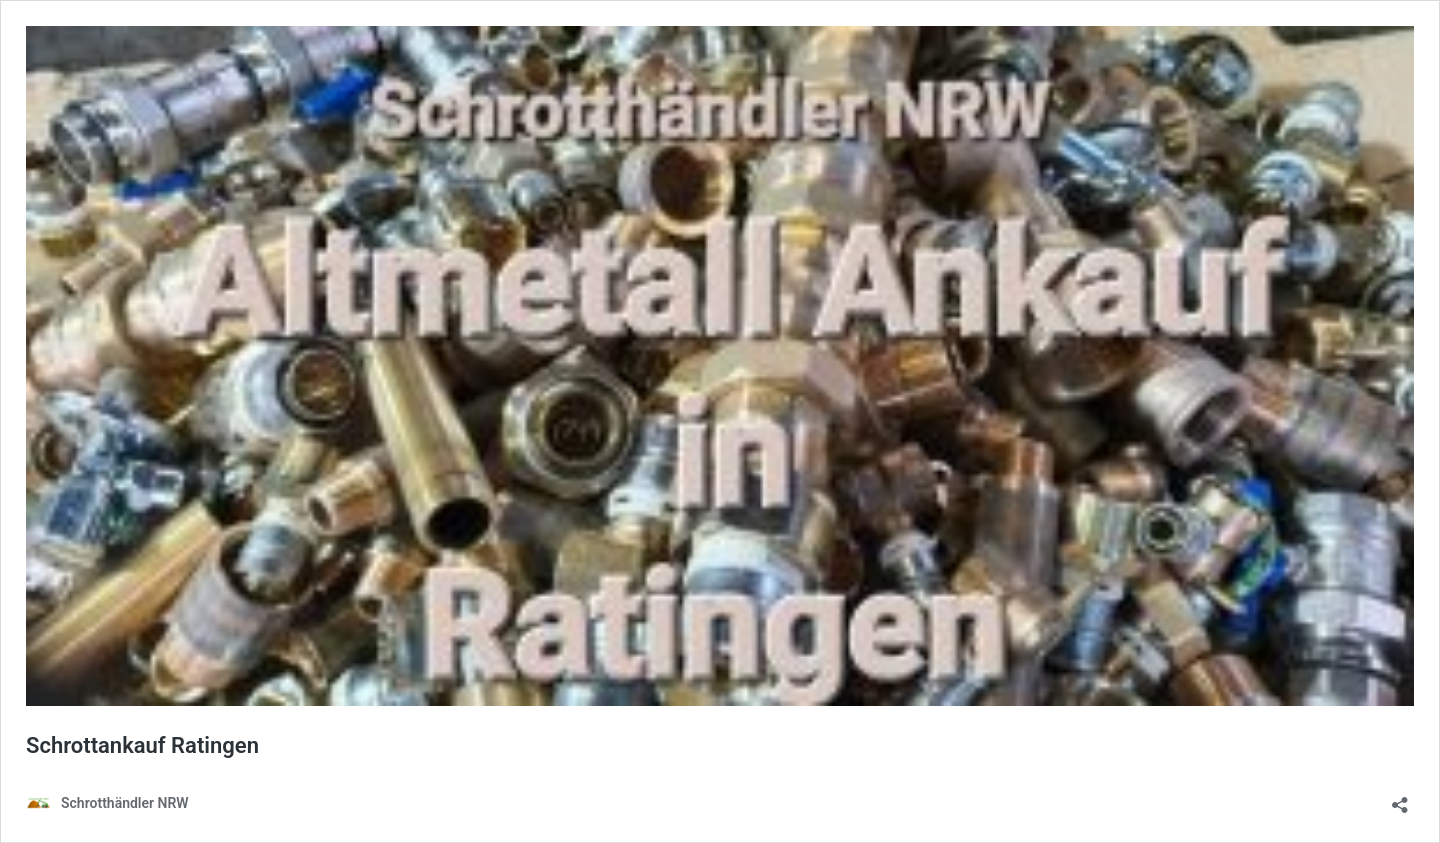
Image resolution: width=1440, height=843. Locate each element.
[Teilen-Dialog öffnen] (1400, 798)
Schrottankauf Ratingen (142, 745)
